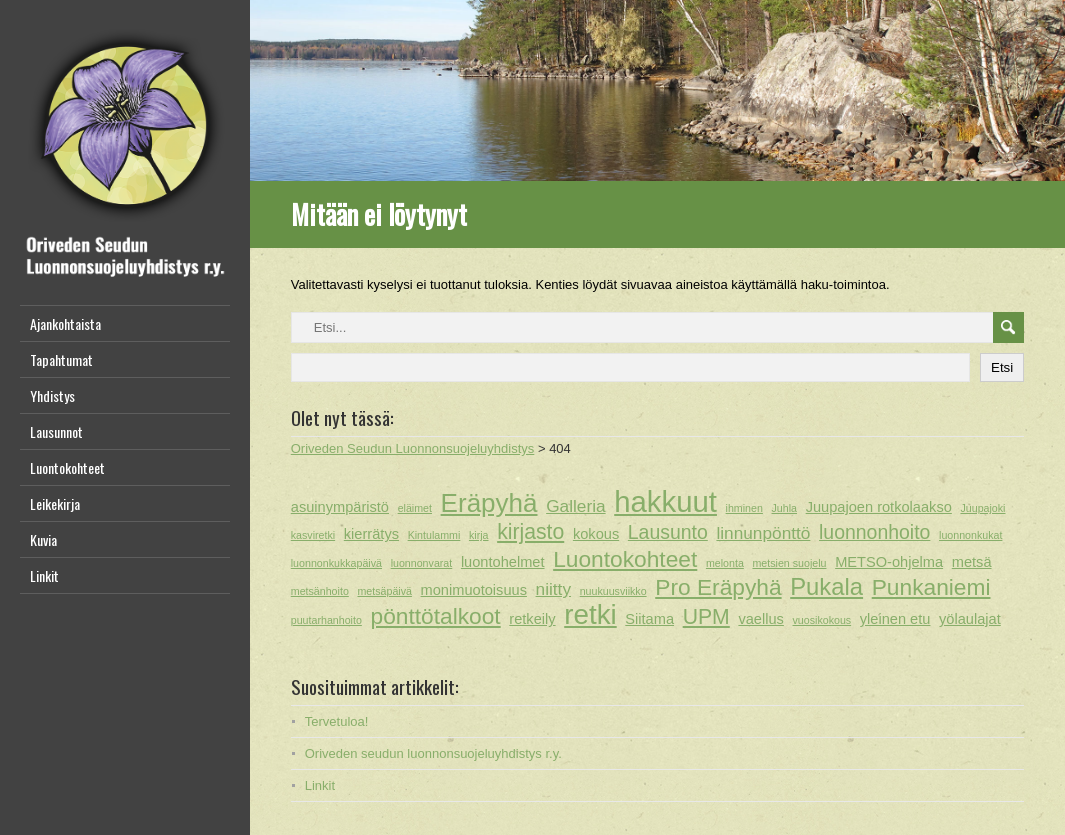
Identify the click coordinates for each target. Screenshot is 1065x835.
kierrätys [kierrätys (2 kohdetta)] (371, 534)
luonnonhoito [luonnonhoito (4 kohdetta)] (874, 532)
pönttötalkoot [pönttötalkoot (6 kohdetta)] (435, 616)
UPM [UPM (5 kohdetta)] (706, 616)
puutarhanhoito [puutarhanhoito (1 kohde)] (326, 620)
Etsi (1002, 367)
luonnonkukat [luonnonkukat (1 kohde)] (970, 535)
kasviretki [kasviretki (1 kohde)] (313, 535)
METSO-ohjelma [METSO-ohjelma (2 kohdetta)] (889, 562)
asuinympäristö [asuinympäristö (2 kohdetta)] (340, 507)
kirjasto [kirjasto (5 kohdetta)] (530, 531)
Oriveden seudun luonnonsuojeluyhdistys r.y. (433, 753)
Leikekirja (55, 503)
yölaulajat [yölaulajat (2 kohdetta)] (970, 619)
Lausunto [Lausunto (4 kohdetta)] (668, 532)
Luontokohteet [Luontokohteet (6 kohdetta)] (625, 559)
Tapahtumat (61, 359)
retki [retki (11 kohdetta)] (590, 615)
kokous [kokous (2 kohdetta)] (596, 534)
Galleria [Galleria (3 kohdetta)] (575, 506)
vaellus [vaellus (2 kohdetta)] (760, 619)
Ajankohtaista (65, 323)
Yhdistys (52, 395)
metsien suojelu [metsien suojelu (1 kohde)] (789, 563)
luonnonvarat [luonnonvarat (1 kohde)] (422, 563)
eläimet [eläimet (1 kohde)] (415, 508)
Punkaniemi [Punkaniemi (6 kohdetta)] (931, 587)
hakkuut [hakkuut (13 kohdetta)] (665, 502)
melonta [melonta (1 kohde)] (725, 563)
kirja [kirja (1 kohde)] (479, 535)
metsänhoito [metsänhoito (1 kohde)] (320, 591)
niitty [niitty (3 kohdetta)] (553, 589)
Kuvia (43, 539)
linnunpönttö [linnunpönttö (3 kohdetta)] (763, 533)
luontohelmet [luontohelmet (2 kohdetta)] (503, 562)
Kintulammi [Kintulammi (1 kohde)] (434, 535)
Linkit (44, 575)
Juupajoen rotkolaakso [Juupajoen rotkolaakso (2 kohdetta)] (879, 507)
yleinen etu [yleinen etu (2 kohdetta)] (895, 619)
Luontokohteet (67, 467)
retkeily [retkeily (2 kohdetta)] (532, 619)
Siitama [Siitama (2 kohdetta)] (649, 619)
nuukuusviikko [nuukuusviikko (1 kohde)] (613, 591)
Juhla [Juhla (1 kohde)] (784, 508)
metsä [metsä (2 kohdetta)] (972, 562)
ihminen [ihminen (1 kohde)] (744, 508)
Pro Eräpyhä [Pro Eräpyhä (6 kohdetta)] (718, 587)
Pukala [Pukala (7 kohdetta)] (826, 587)
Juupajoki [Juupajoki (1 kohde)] (982, 508)
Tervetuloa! (337, 721)
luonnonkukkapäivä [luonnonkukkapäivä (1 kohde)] (336, 563)
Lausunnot (56, 431)
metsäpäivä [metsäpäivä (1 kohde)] (384, 591)
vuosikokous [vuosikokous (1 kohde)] (822, 620)
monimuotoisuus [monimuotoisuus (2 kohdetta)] (474, 590)
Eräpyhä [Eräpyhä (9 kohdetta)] (489, 503)
